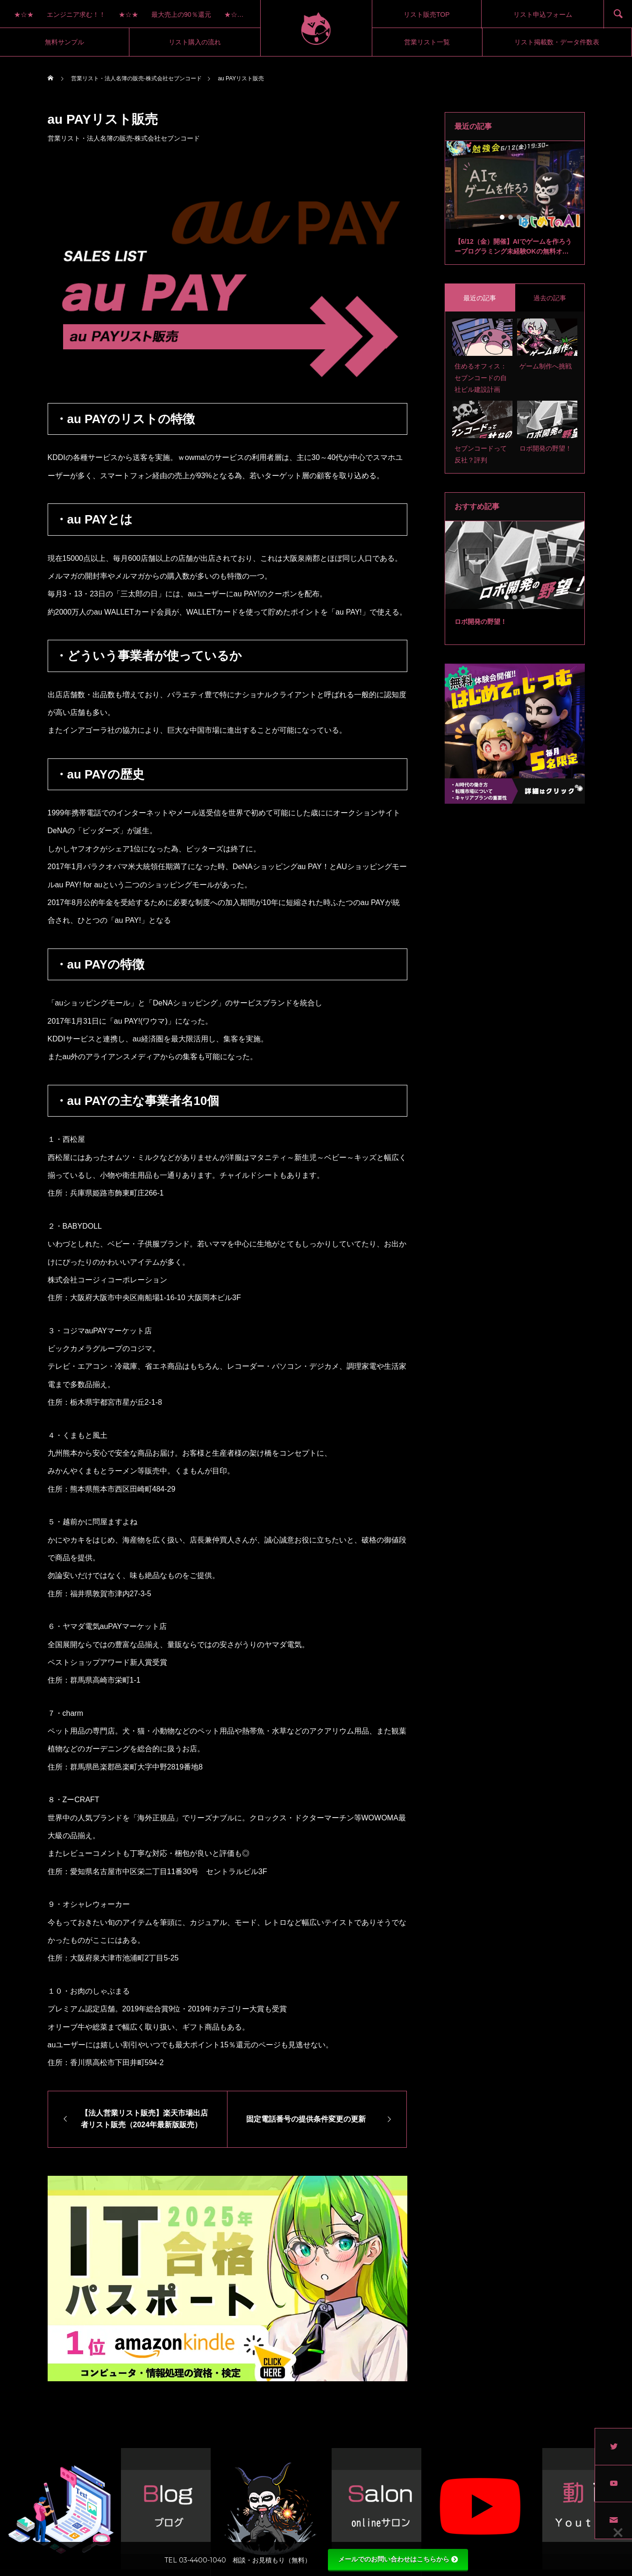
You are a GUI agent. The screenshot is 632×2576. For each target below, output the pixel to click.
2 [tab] (511, 217)
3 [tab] (519, 217)
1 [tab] (502, 217)
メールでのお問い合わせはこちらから (398, 2559)
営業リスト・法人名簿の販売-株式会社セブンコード (124, 138)
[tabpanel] (515, 203)
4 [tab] (528, 217)
